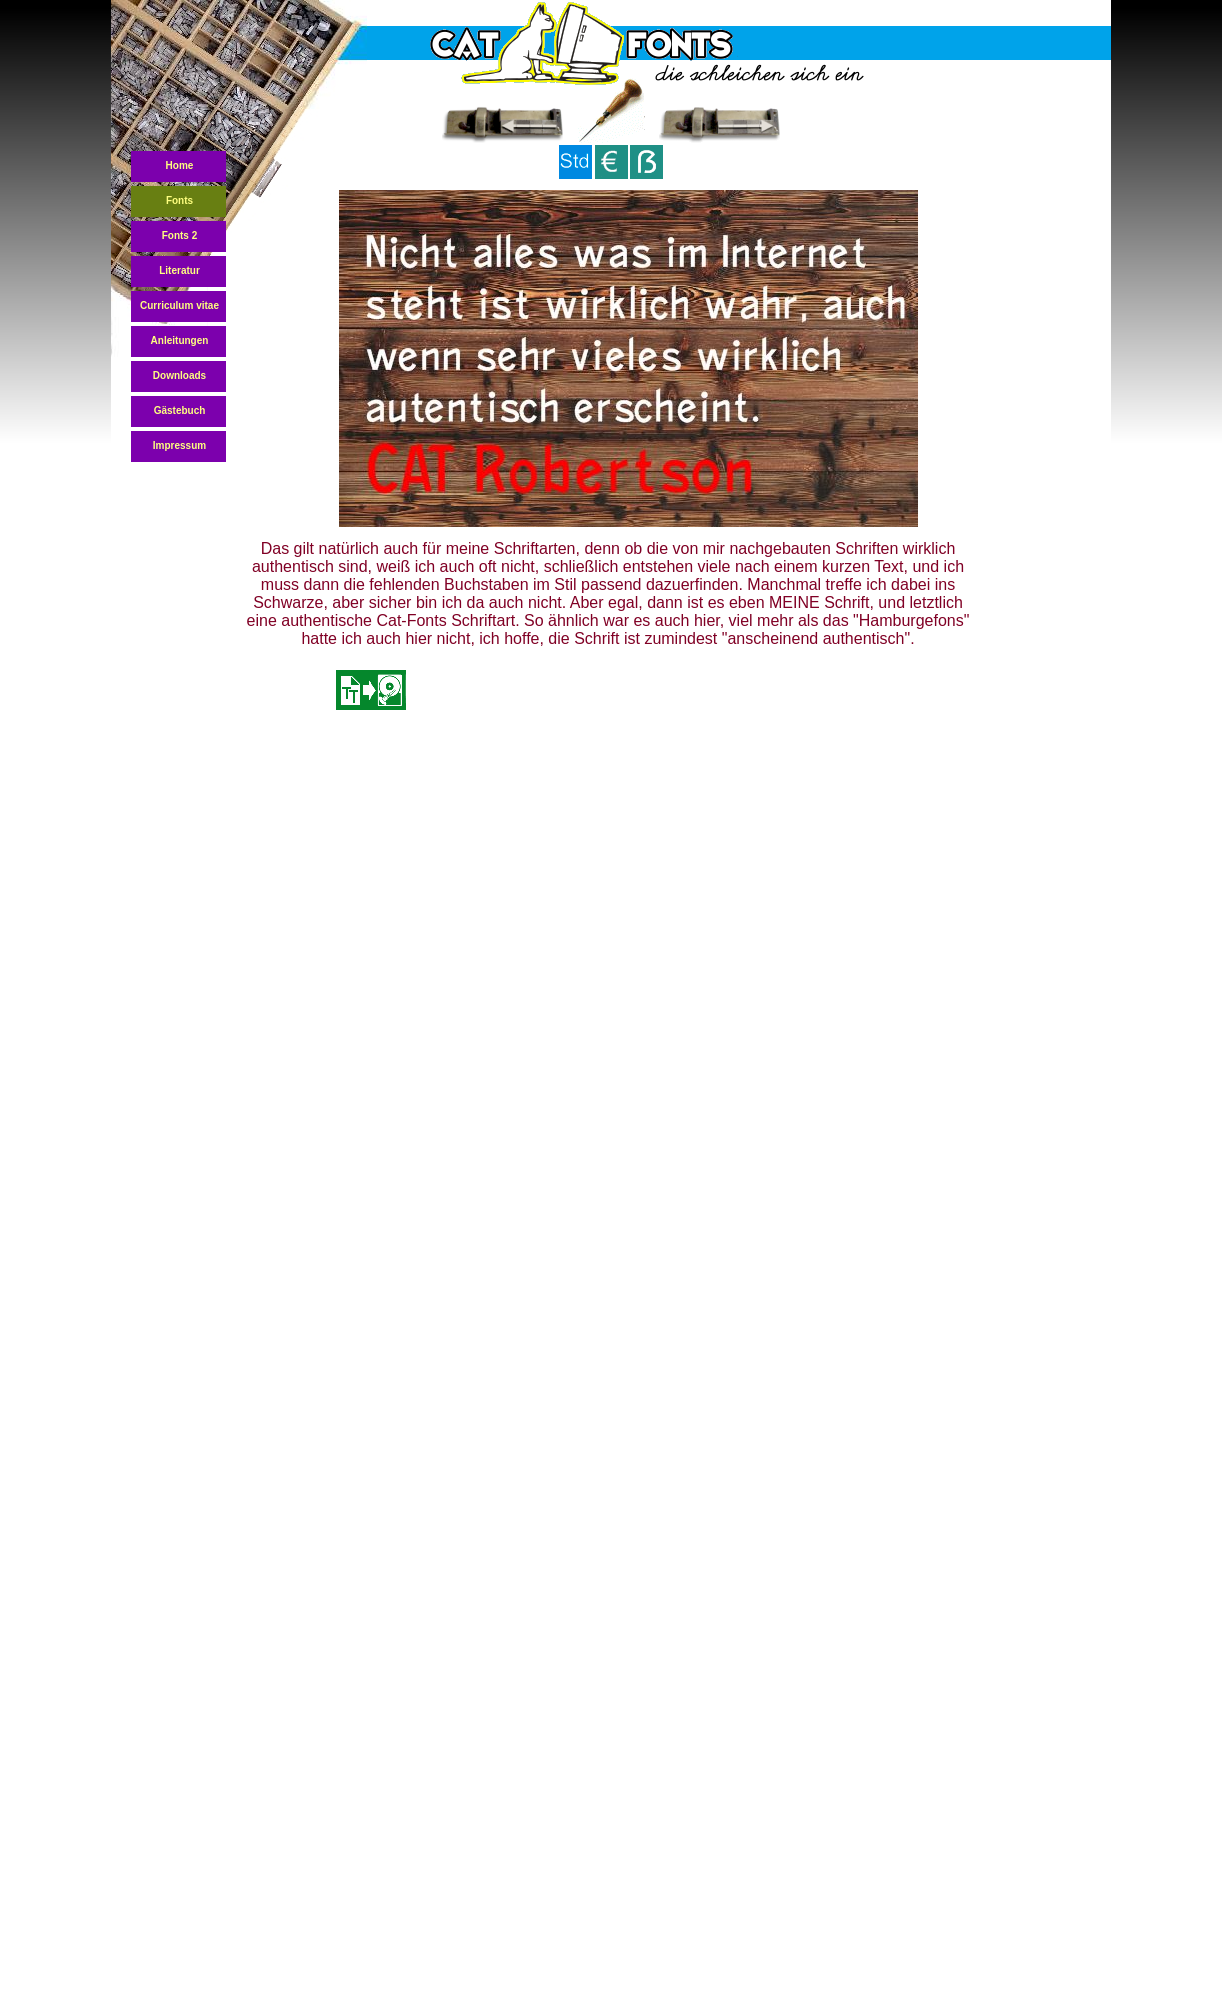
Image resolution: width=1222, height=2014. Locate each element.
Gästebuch (180, 410)
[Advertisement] (610, 795)
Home (180, 165)
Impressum (179, 445)
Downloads (179, 375)
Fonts (179, 200)
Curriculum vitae (179, 305)
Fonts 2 (180, 235)
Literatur (179, 270)
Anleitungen (180, 340)
